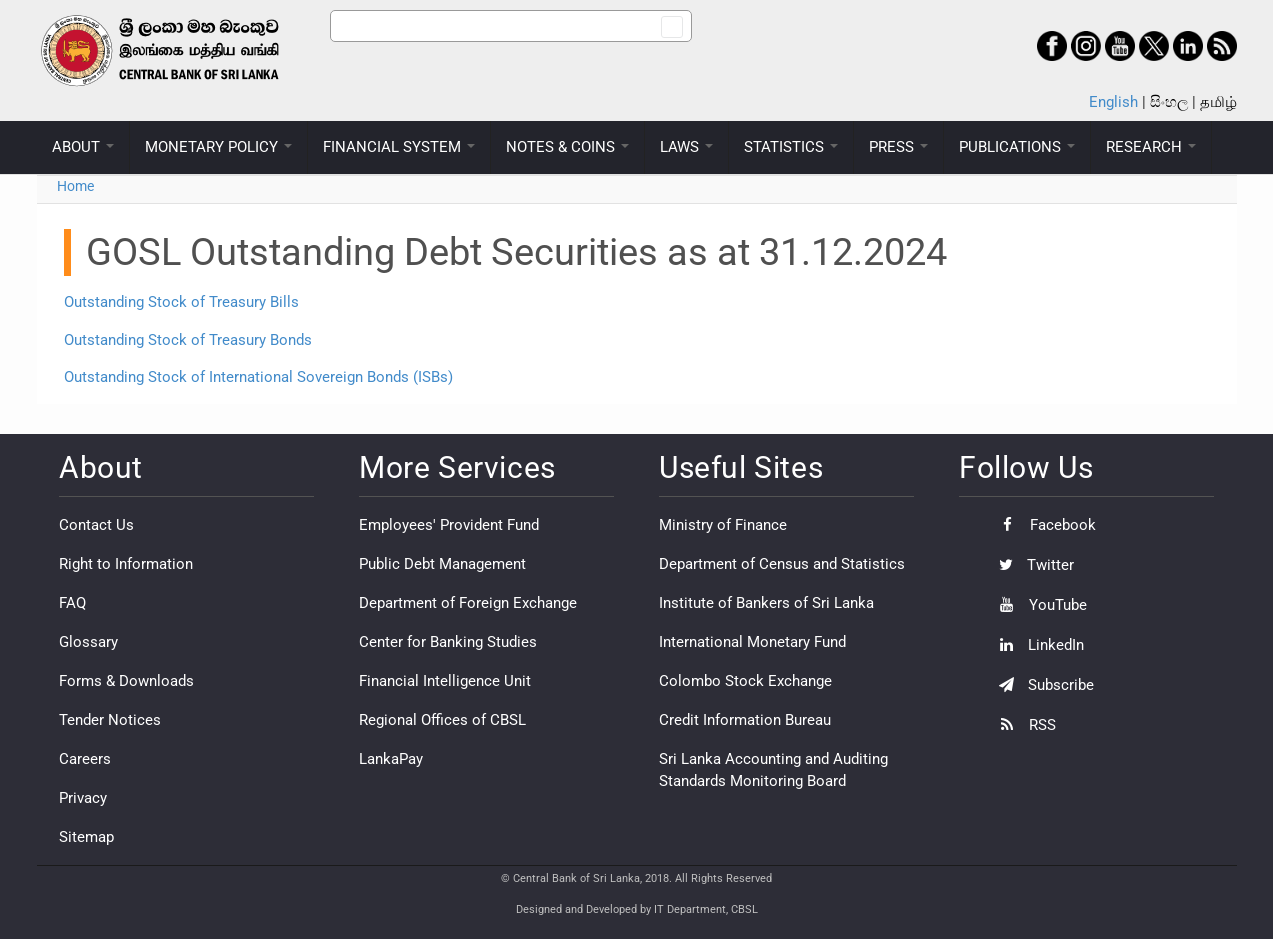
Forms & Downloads (126, 681)
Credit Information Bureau (745, 720)
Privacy (83, 798)
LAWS (686, 147)
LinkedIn (1036, 645)
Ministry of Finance (723, 525)
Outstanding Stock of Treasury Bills (181, 302)
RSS (1022, 725)
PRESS (898, 147)
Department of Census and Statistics (782, 564)
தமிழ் (1218, 102)
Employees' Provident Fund (449, 525)
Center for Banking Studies (448, 642)
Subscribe (1041, 685)
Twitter (1031, 565)
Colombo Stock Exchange (745, 681)
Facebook (1042, 525)
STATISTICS (791, 147)
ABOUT (83, 147)
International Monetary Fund (752, 642)
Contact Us (96, 525)
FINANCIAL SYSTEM (399, 147)
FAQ (72, 603)
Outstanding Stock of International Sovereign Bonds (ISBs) (258, 377)
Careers (85, 759)
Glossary (88, 642)
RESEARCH (1151, 147)
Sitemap (86, 837)
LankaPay (391, 759)
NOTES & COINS (567, 147)
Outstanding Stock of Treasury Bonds (188, 340)
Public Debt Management (442, 564)
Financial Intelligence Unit (445, 681)
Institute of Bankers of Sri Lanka (766, 603)
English (1113, 102)
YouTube (1038, 605)
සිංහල (1169, 102)
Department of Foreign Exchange (468, 603)
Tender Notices (110, 720)
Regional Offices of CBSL (442, 720)
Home (75, 186)
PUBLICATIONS (1017, 147)
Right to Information (126, 564)
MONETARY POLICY (218, 147)
